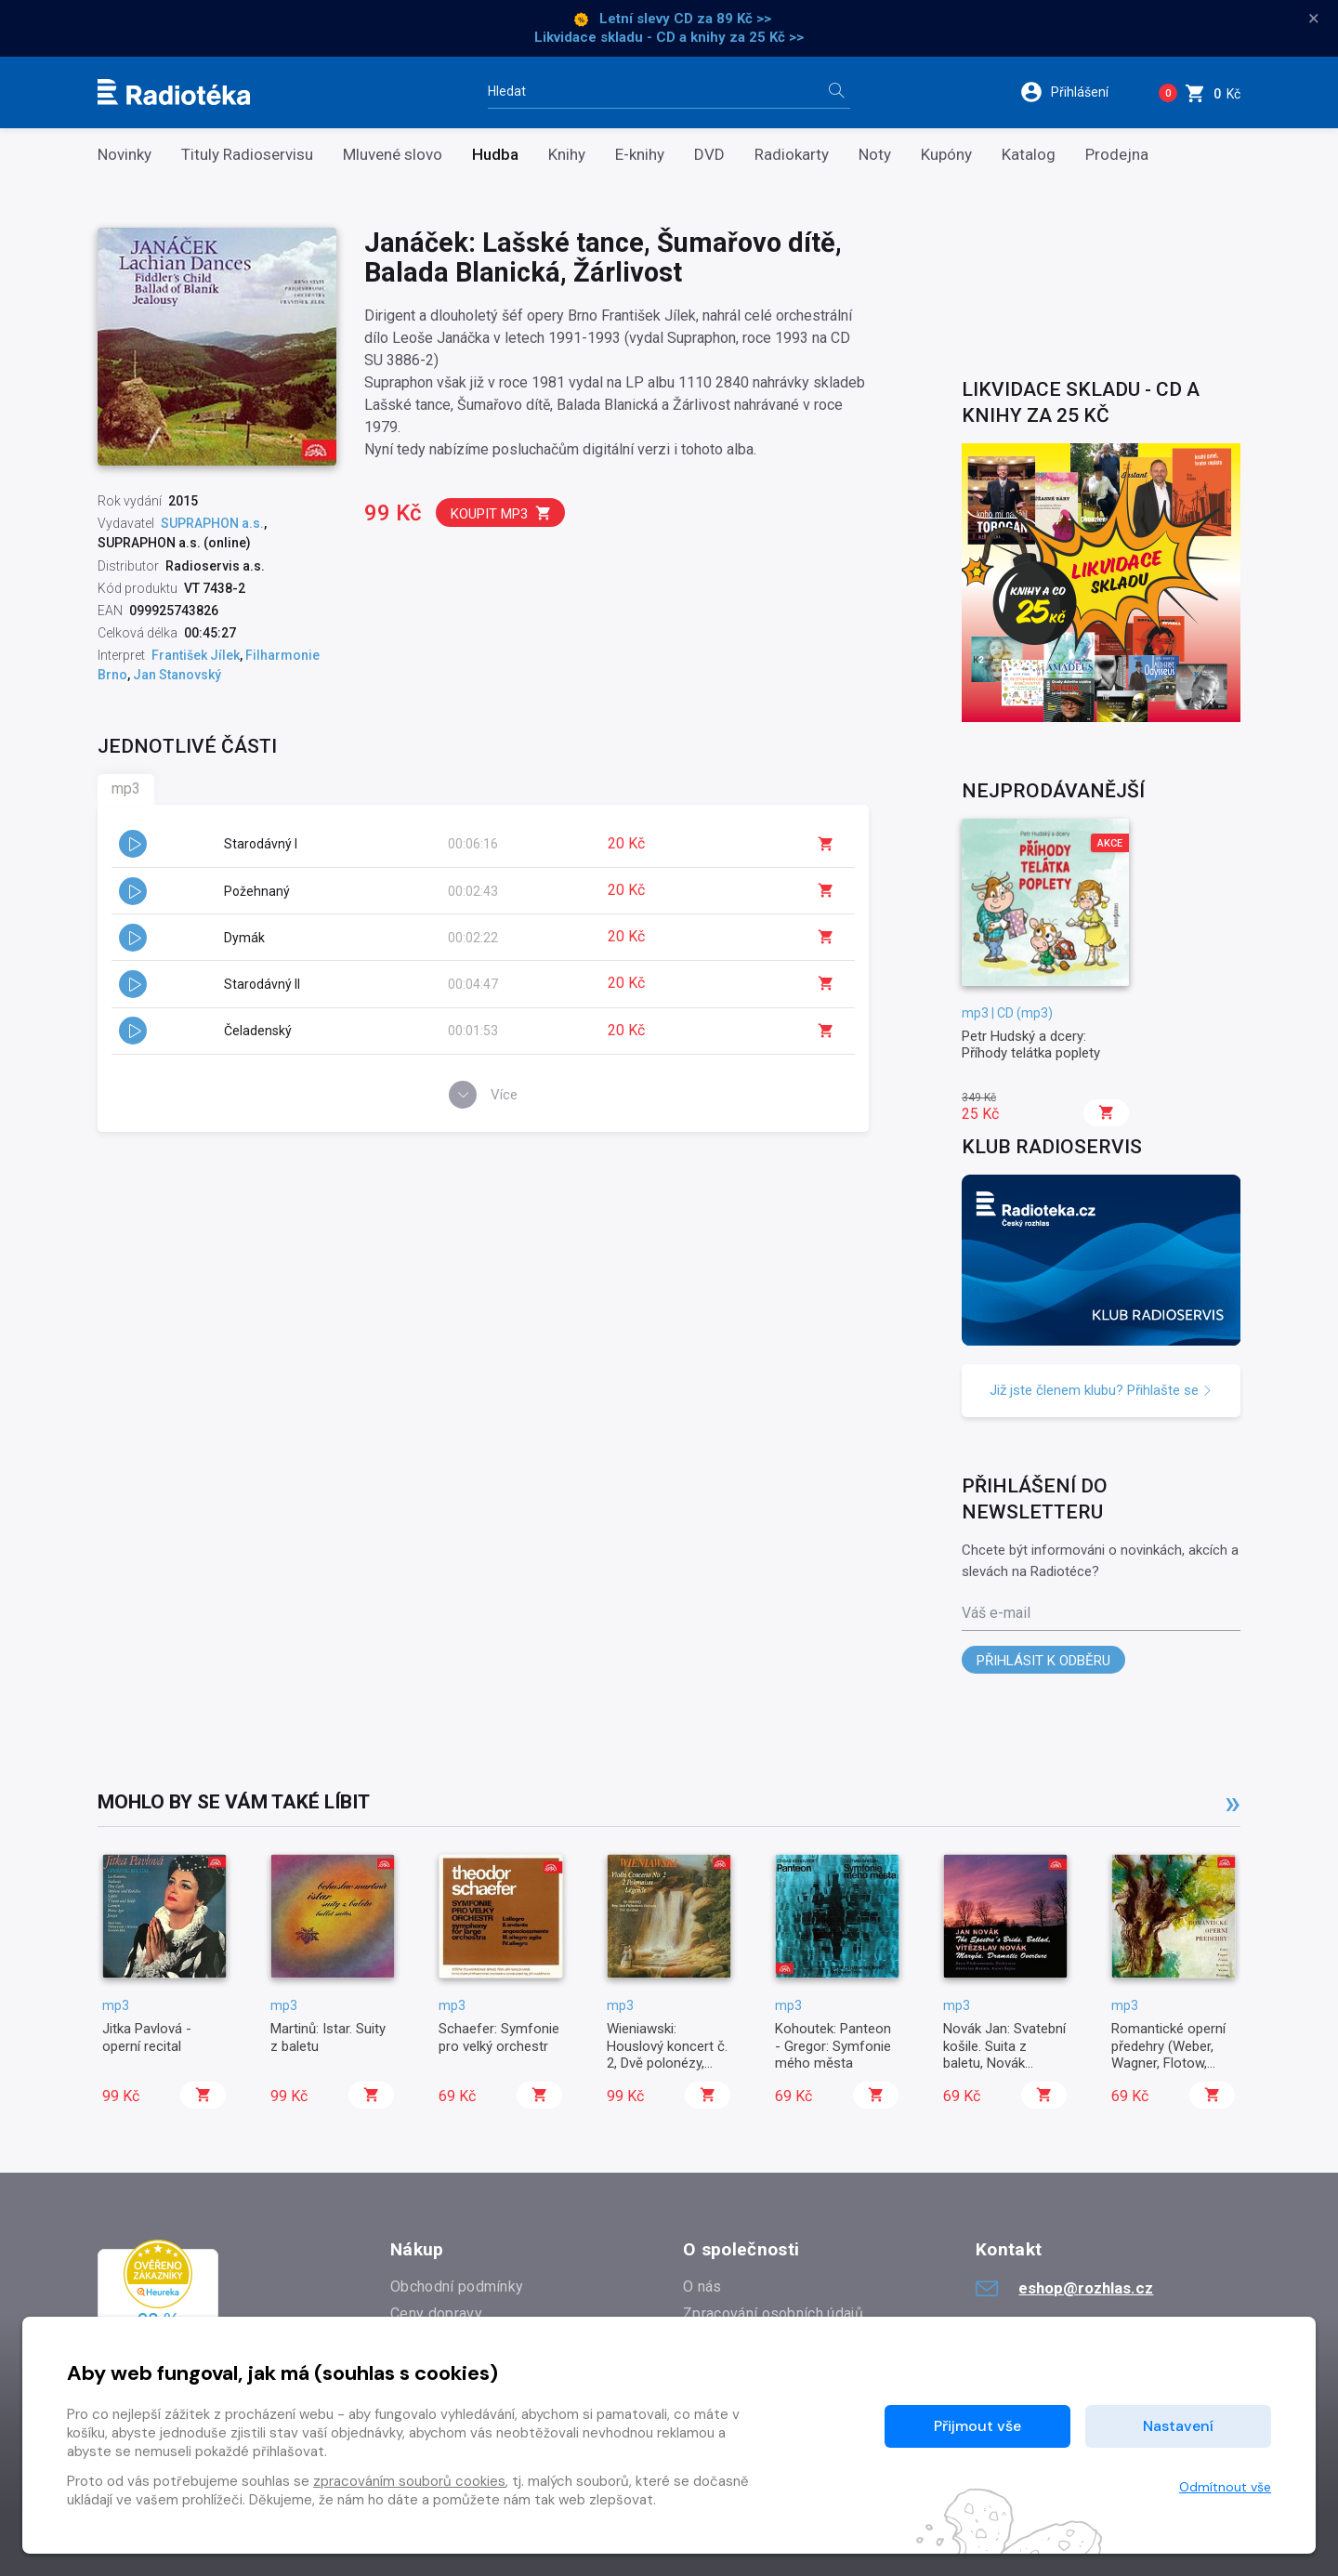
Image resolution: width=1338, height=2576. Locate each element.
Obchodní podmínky (456, 2286)
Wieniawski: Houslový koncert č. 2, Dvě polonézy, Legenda (667, 2054)
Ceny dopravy (436, 2313)
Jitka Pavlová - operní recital (146, 2037)
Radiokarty (791, 155)
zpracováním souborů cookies (409, 2481)
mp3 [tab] (126, 788)
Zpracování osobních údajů (773, 2313)
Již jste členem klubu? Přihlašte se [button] (1101, 1390)
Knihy (566, 155)
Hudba (495, 155)
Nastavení (1178, 2426)
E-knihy (639, 155)
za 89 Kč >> (734, 18)
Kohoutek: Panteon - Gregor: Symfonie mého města (833, 2045)
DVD (709, 155)
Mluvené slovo (392, 155)
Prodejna (1116, 155)
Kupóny (946, 155)
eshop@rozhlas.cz (1064, 2288)
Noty (875, 155)
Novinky (124, 155)
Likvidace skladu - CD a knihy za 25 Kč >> (669, 37)
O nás (702, 2286)
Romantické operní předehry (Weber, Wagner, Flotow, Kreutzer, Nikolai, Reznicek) (1168, 2063)
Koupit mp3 (501, 513)
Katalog (1029, 155)
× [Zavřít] (1313, 18)
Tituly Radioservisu (247, 155)
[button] (1076, 92)
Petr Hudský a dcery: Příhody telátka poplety (1031, 1044)
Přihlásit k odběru (1043, 1660)
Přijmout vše (977, 2426)
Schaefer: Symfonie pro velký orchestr (499, 2037)
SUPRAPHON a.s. (212, 523)
